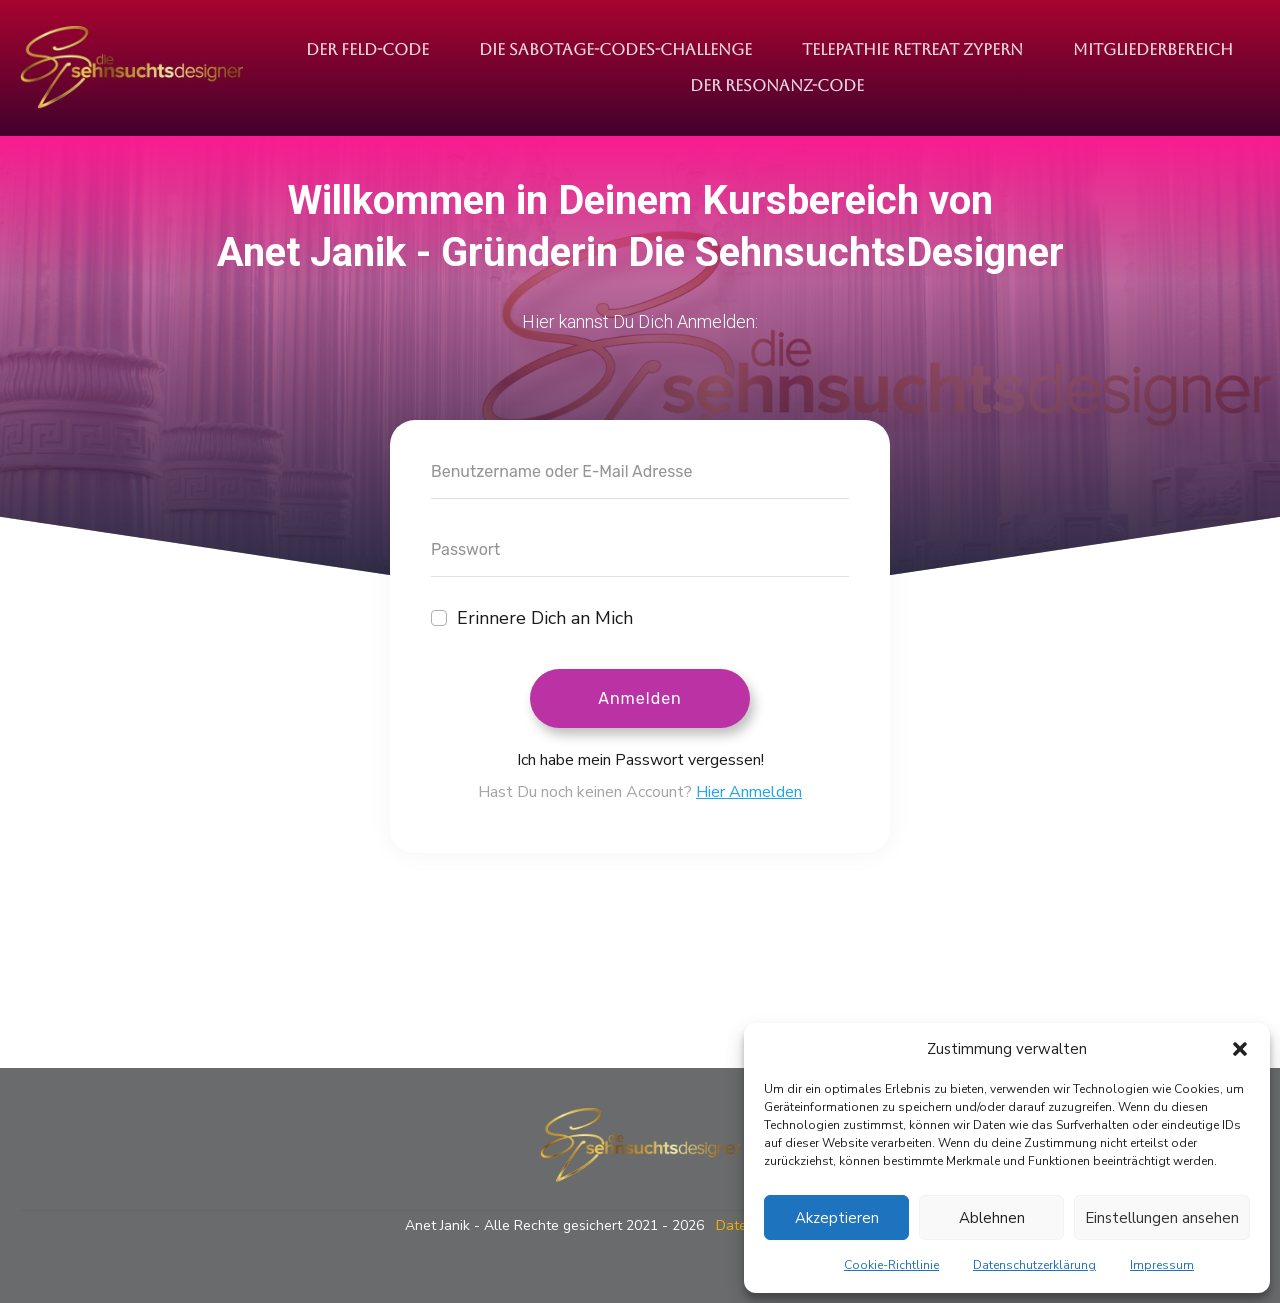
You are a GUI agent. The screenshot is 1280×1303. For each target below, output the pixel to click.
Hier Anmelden (749, 792)
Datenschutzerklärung (1034, 1265)
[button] (1240, 1049)
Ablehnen (992, 1218)
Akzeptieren (837, 1218)
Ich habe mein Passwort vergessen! (640, 760)
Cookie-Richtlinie (891, 1265)
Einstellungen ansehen (1162, 1218)
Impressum (1162, 1265)
